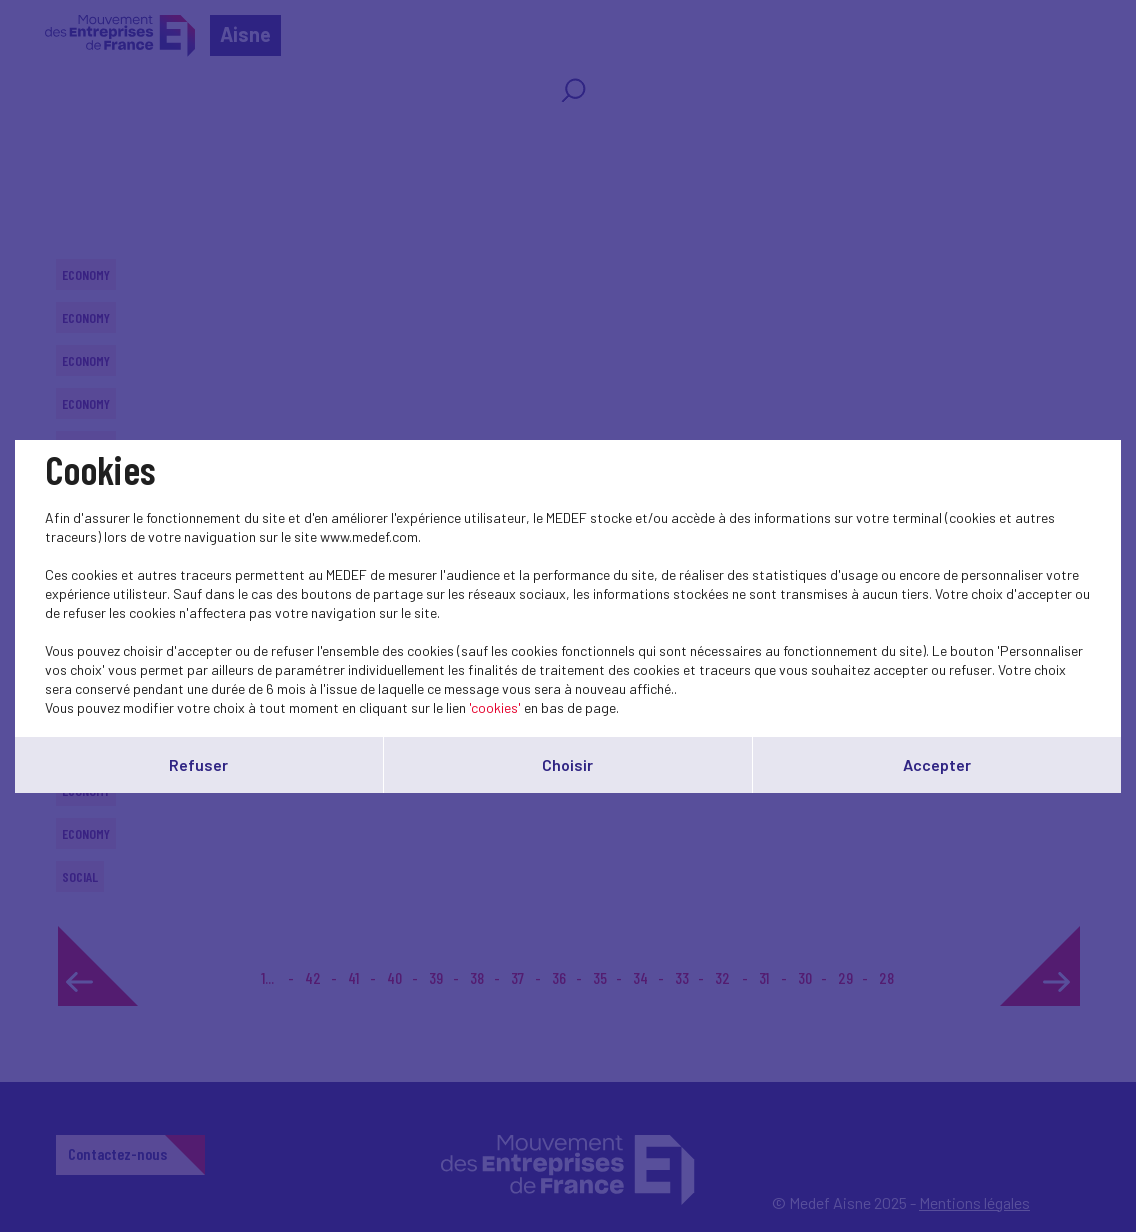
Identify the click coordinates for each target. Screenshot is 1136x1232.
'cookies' (495, 707)
